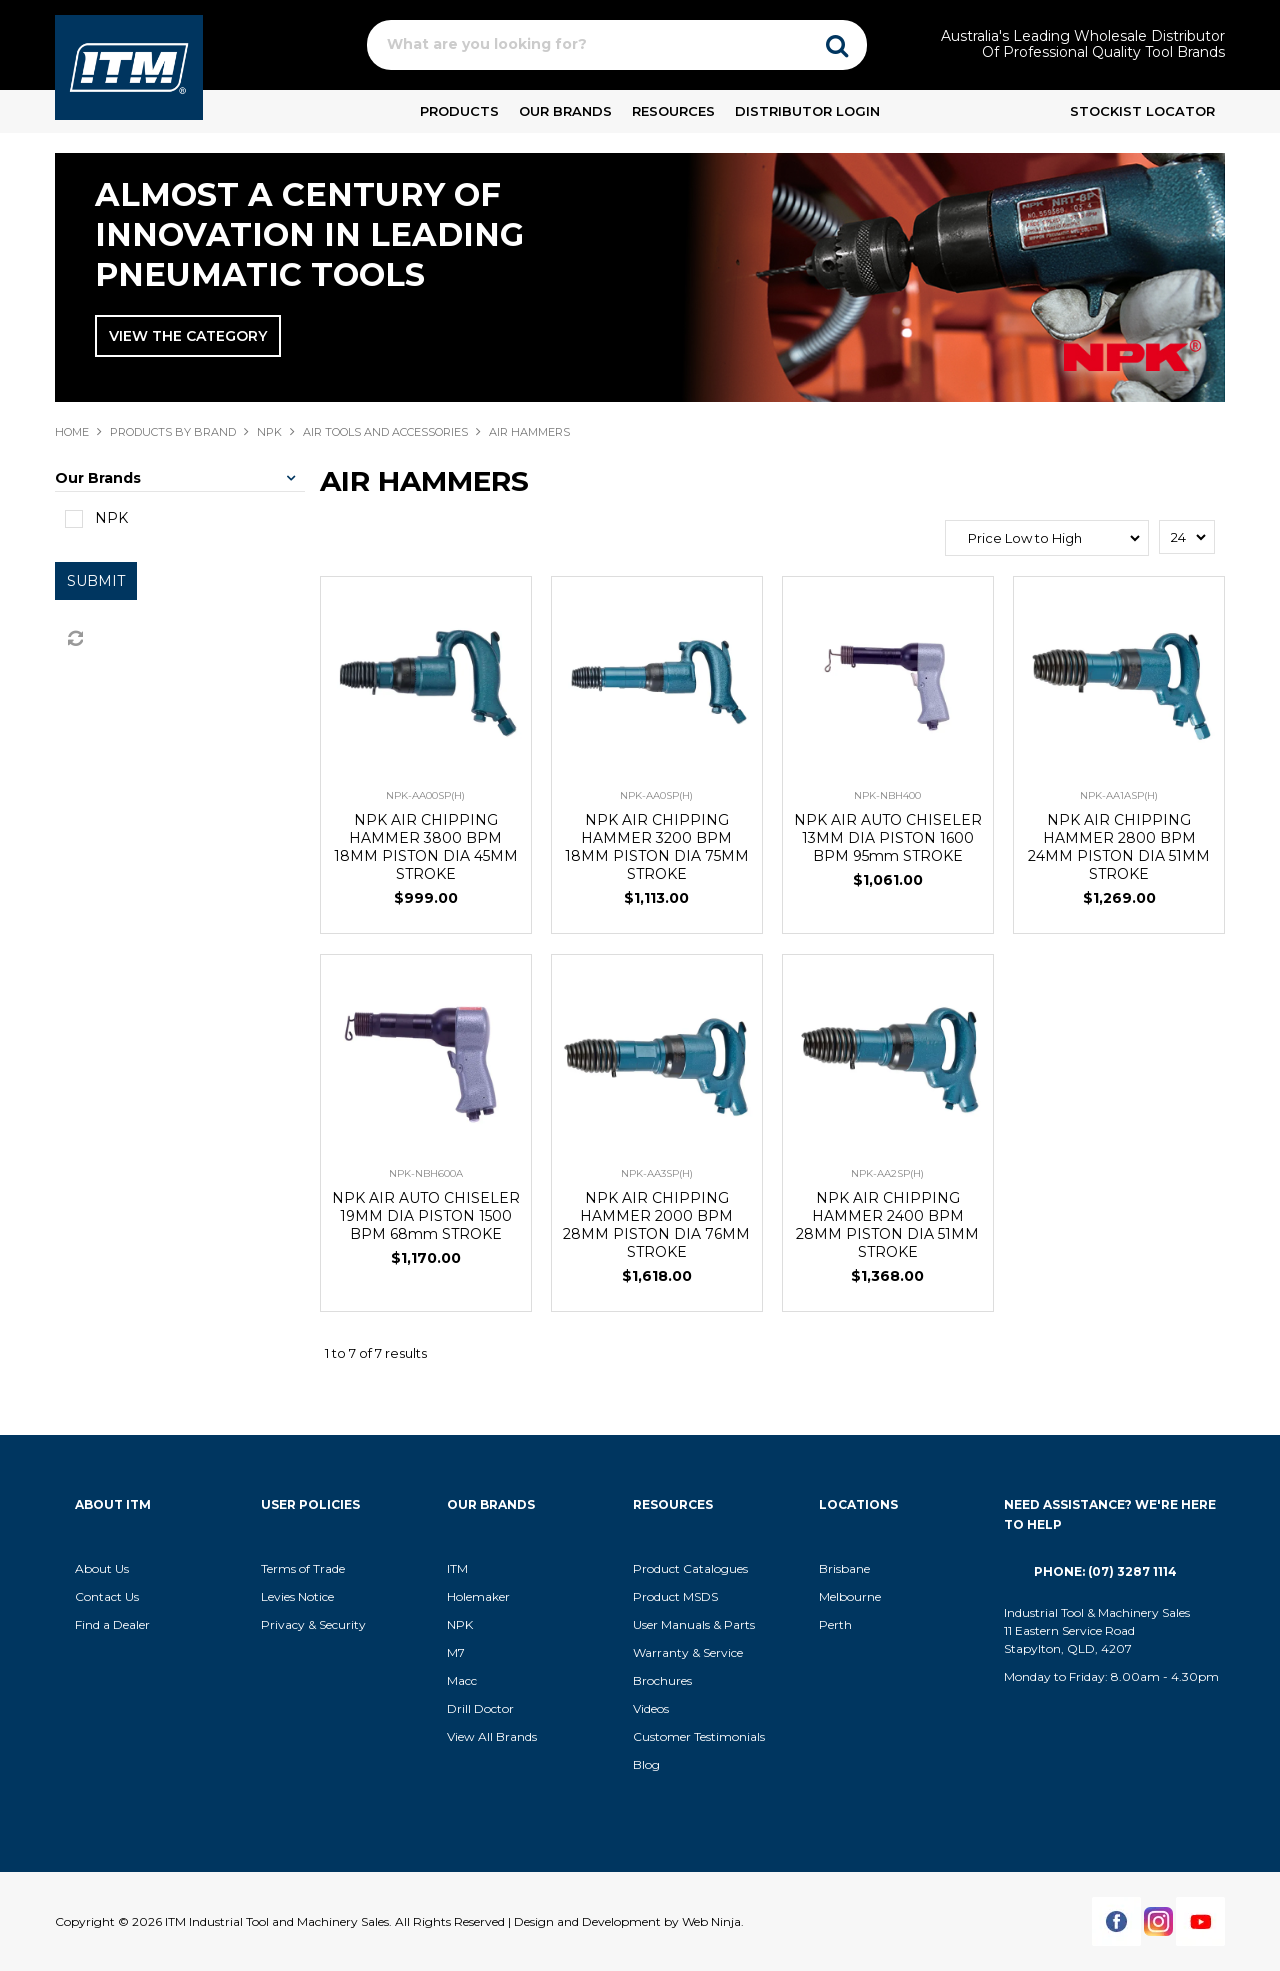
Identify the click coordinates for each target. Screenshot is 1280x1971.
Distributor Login (807, 111)
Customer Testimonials (699, 1736)
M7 (456, 1652)
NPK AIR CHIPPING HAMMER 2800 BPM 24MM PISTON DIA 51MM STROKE (1119, 847)
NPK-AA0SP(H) (656, 795)
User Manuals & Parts (694, 1624)
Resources (673, 111)
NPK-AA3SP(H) (657, 1173)
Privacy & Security (315, 1624)
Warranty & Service (688, 1652)
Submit (96, 581)
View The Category (188, 336)
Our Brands (565, 111)
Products (459, 111)
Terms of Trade (303, 1568)
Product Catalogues (690, 1568)
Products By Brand (173, 432)
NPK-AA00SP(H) (425, 795)
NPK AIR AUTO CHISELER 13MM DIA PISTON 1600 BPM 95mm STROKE (888, 838)
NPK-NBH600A (426, 1173)
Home (72, 432)
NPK (269, 432)
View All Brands (492, 1736)
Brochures (662, 1680)
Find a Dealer (112, 1624)
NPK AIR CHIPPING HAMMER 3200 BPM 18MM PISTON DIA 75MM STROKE (657, 847)
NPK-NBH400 (887, 795)
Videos (651, 1708)
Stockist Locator (1142, 111)
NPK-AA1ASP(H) (1119, 795)
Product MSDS (675, 1596)
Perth (835, 1624)
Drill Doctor (480, 1708)
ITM (457, 1568)
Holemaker (478, 1596)
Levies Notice (297, 1596)
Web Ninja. (713, 1921)
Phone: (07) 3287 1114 (1105, 1571)
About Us (102, 1568)
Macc (462, 1680)
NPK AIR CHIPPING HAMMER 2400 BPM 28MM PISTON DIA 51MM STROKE (887, 1225)
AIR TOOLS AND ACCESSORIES (385, 432)
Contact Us (107, 1596)
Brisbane (844, 1568)
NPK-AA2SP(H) (887, 1173)
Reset (74, 639)
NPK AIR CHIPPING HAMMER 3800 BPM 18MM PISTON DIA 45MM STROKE (426, 847)
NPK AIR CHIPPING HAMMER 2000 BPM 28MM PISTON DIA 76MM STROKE (656, 1225)
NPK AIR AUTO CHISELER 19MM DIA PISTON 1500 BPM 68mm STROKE (426, 1216)
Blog (646, 1764)
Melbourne (850, 1596)
